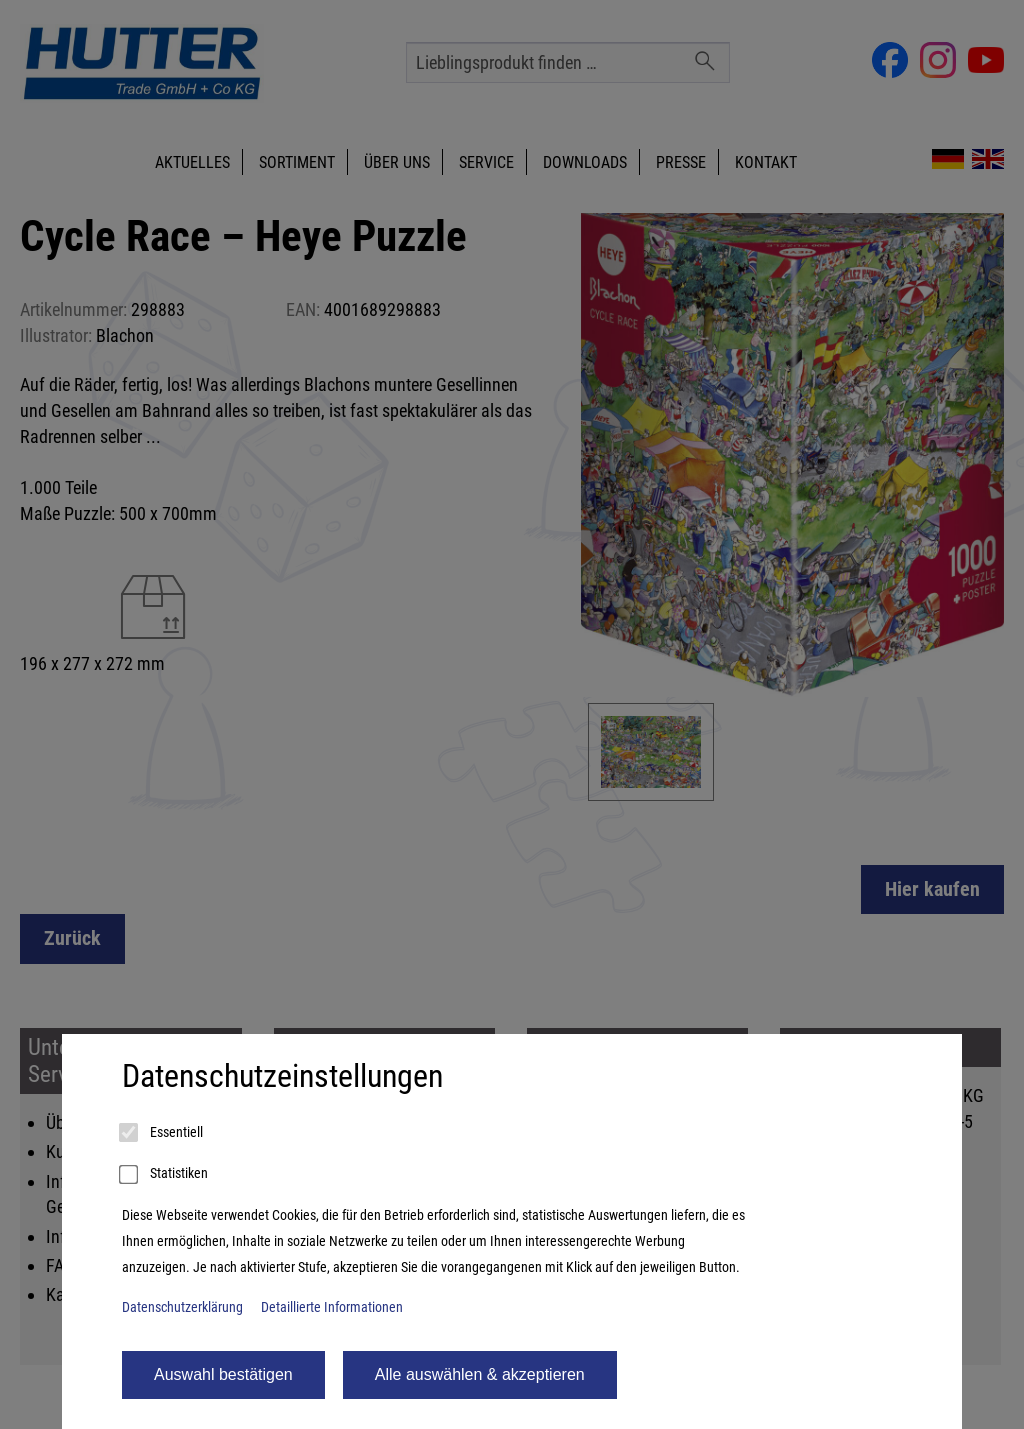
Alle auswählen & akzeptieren (480, 1374)
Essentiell (162, 1133)
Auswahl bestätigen (223, 1374)
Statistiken (165, 1175)
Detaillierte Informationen (332, 1307)
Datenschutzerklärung (182, 1307)
